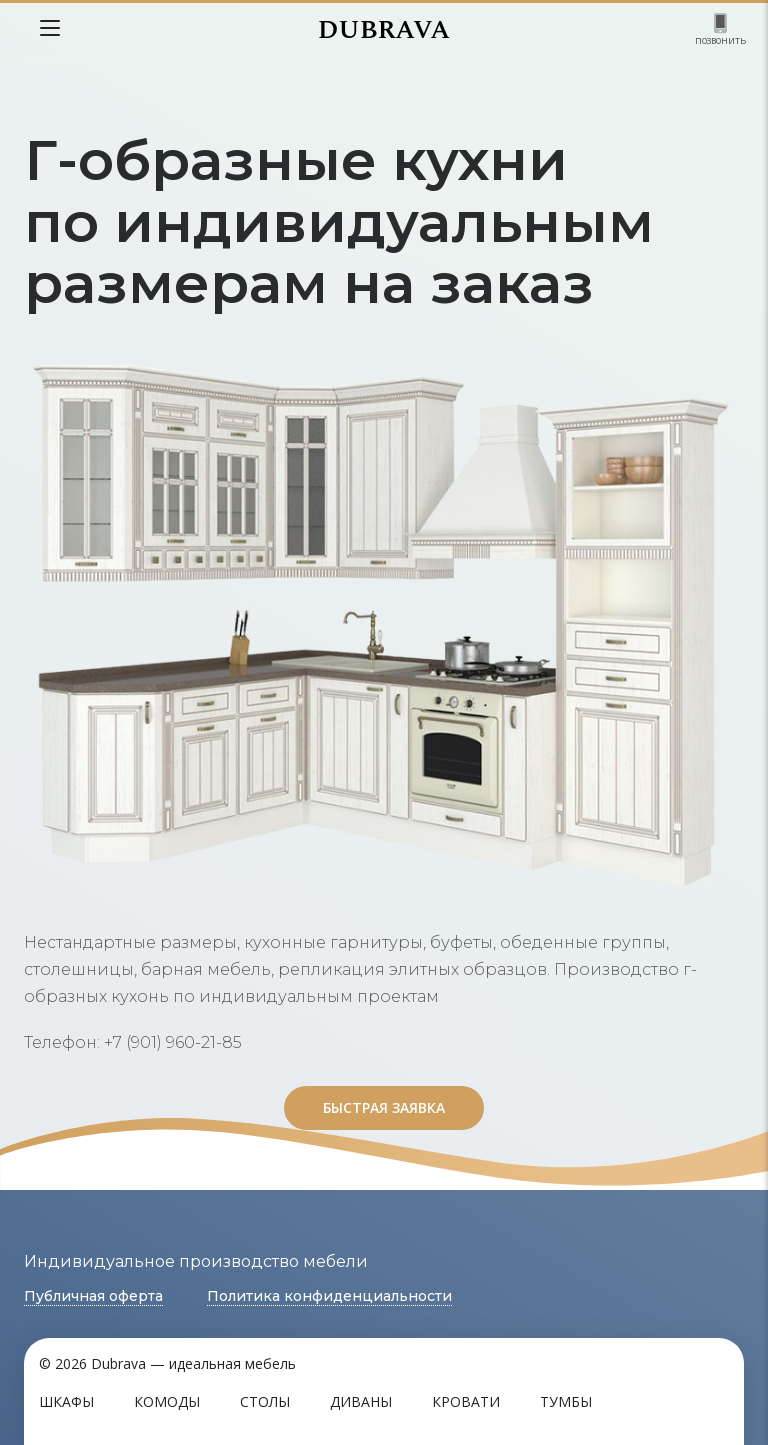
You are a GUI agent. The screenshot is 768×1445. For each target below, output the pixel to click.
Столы (265, 1401)
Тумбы (566, 1401)
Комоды (167, 1401)
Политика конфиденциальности (329, 1296)
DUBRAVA (384, 30)
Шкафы (66, 1401)
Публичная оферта (93, 1296)
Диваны (361, 1401)
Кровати (466, 1401)
